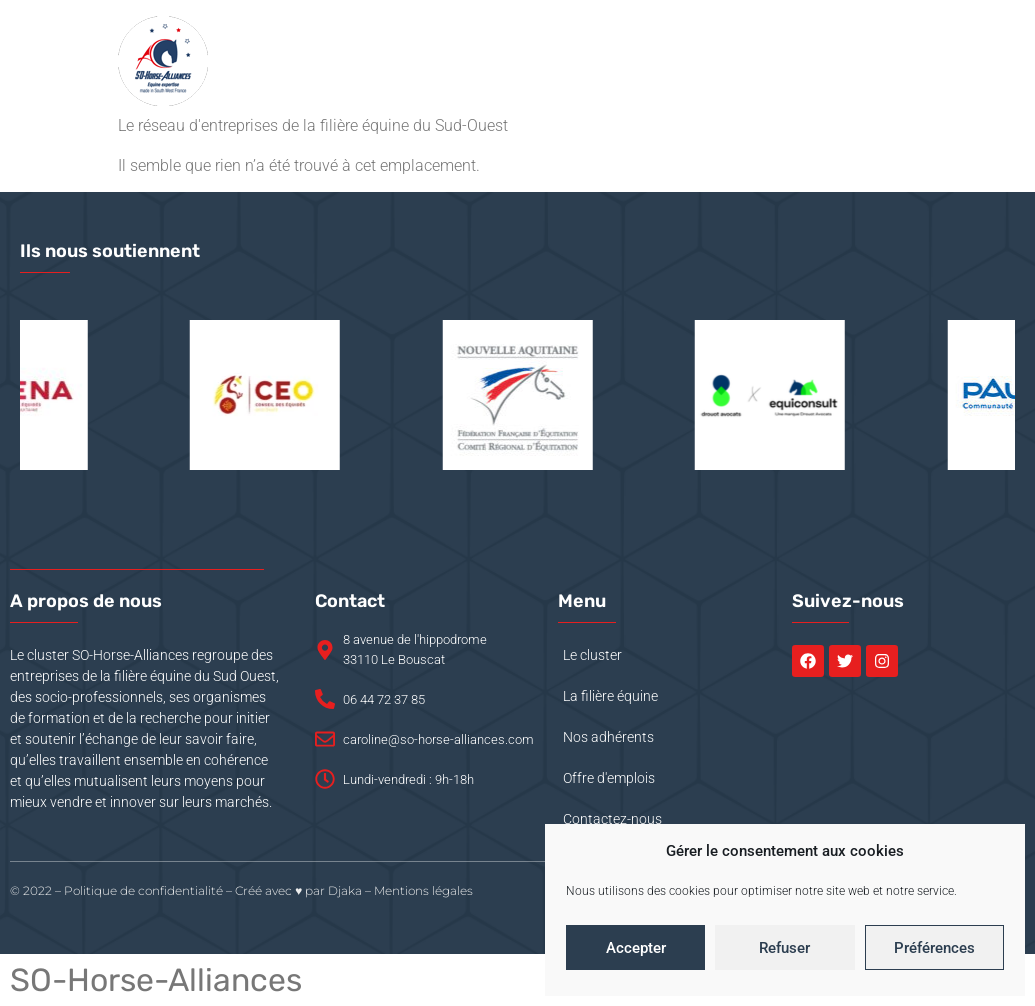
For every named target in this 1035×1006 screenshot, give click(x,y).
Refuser (784, 948)
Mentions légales (423, 890)
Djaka (345, 890)
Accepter (636, 948)
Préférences (934, 948)
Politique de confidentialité (143, 890)
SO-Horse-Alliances (156, 980)
